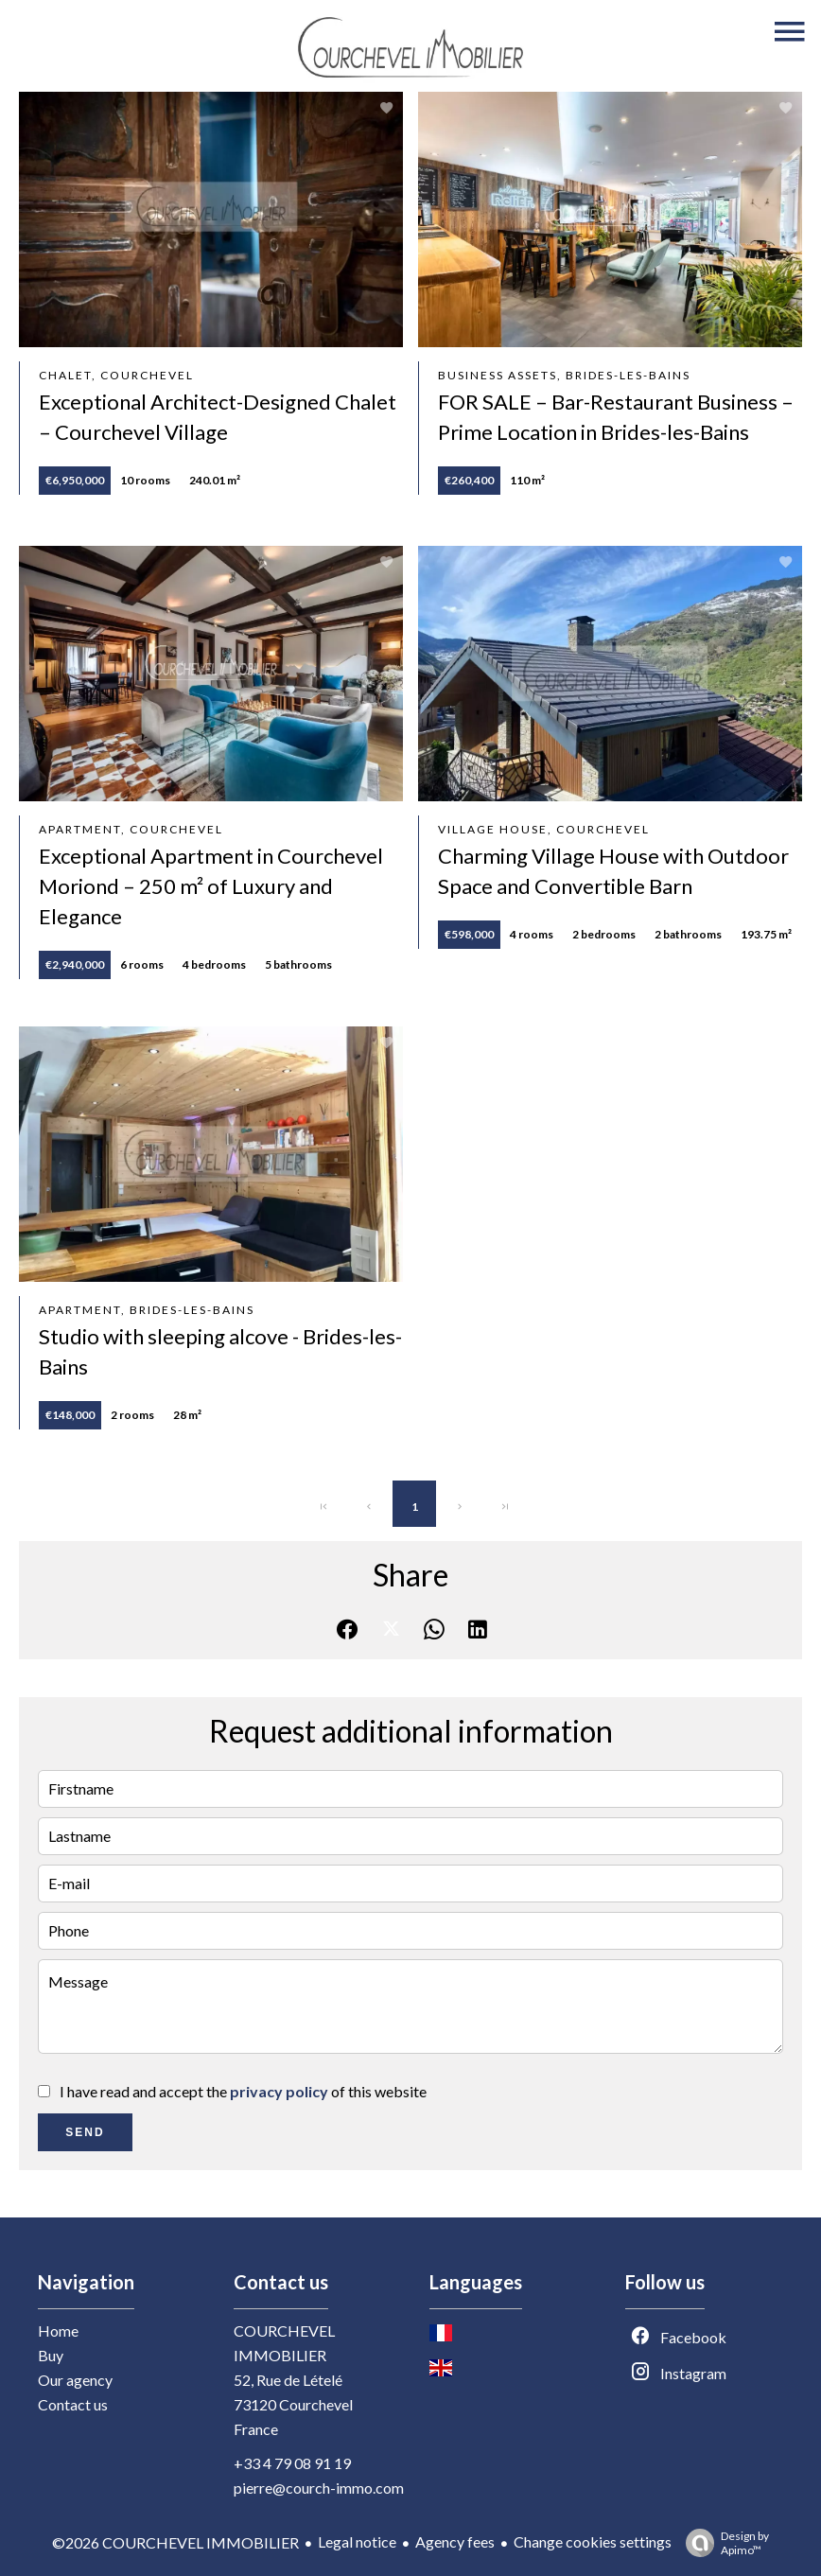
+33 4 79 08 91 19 (292, 2463)
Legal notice (357, 2541)
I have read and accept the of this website (243, 2091)
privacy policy (279, 2091)
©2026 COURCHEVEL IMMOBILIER (175, 2542)
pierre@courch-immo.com (319, 2488)
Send (84, 2132)
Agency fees (455, 2541)
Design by (722, 2543)
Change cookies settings (593, 2541)
